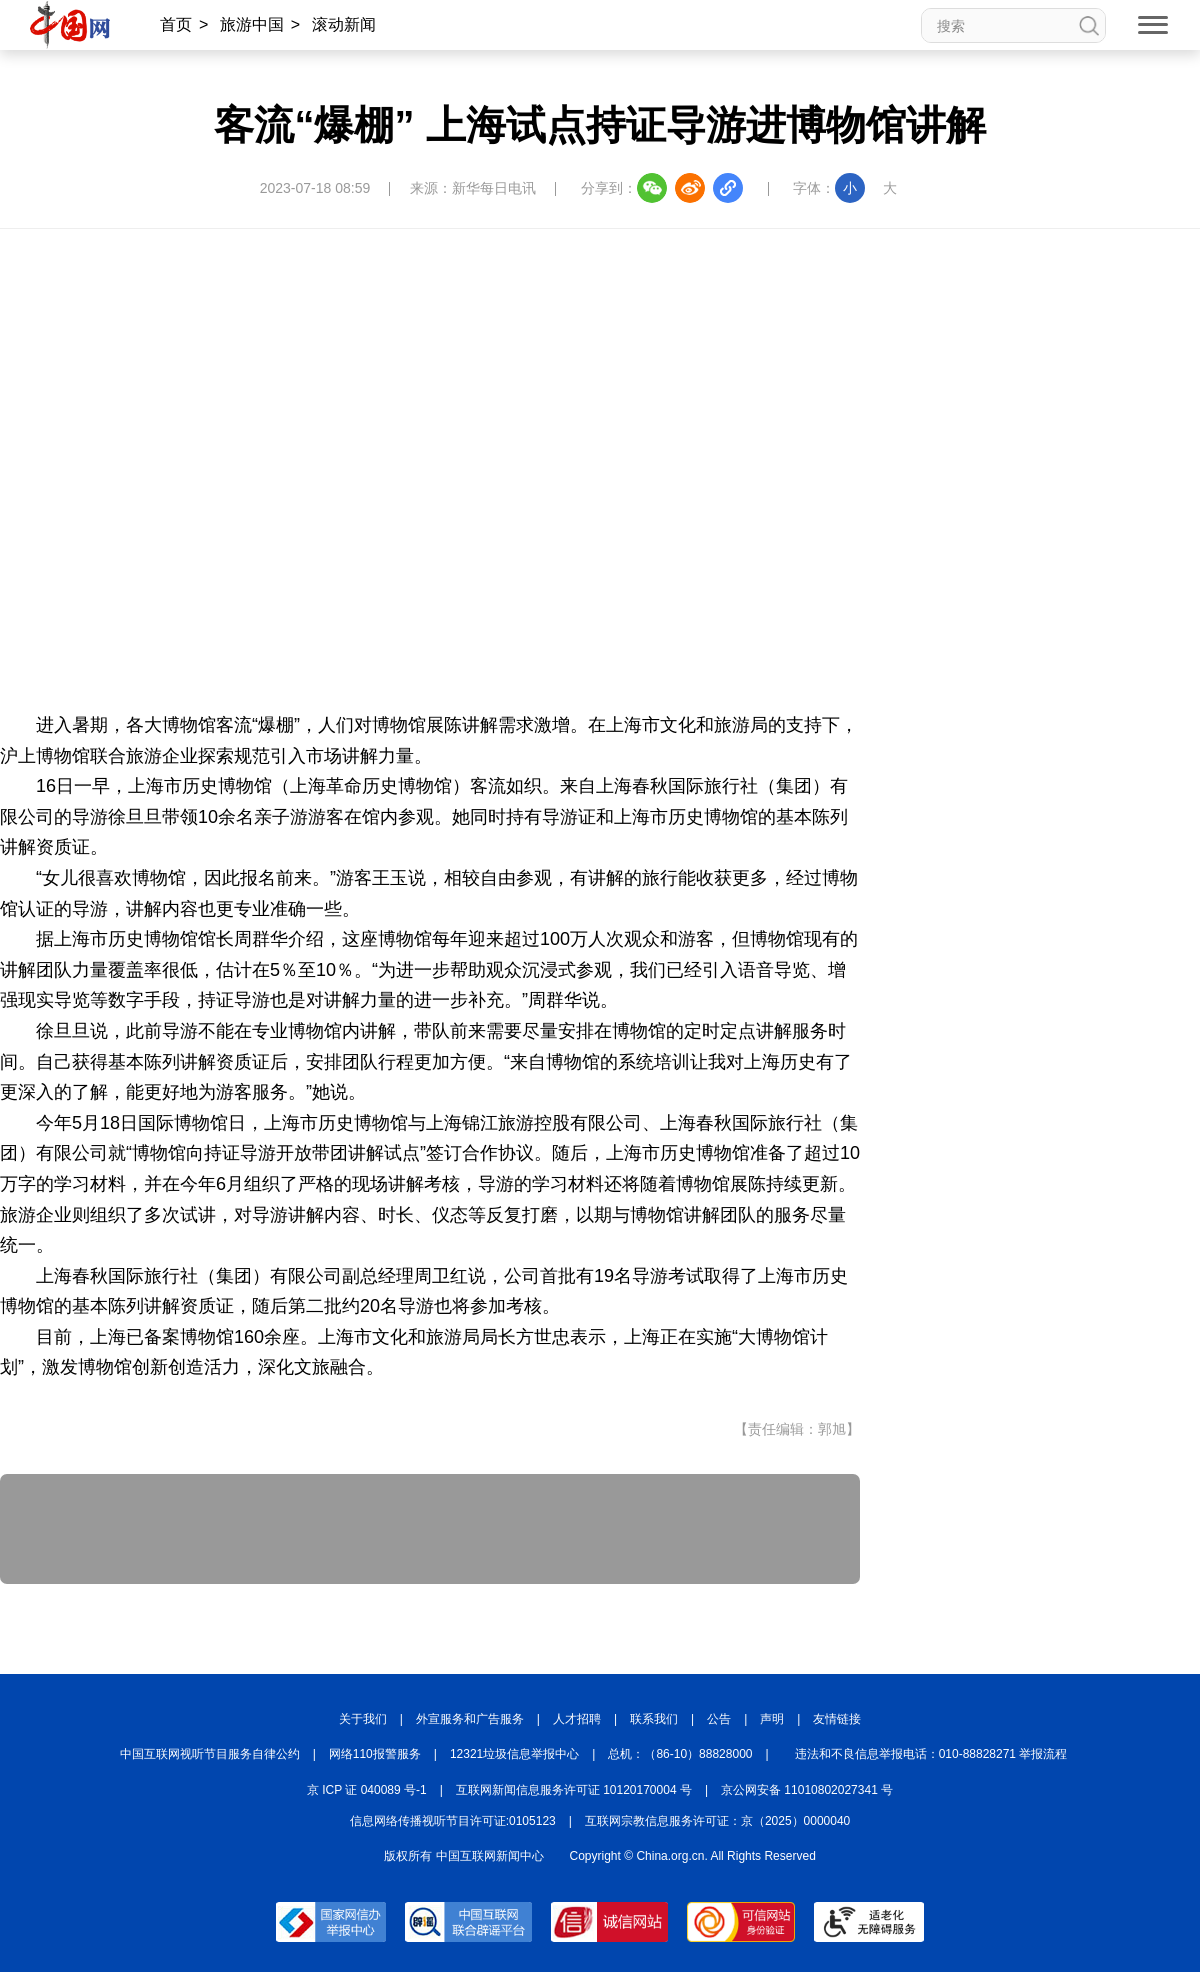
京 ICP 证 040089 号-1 (367, 1790)
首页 (176, 24)
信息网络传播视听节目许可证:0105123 (453, 1821)
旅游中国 (252, 24)
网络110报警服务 (375, 1754)
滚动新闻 (344, 24)
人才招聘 (577, 1719)
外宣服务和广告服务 (470, 1719)
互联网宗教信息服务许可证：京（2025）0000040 (717, 1821)
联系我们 (654, 1719)
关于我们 (363, 1719)
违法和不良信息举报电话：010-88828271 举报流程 (931, 1754)
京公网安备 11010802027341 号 (807, 1790)
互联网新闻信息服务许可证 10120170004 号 (574, 1790)
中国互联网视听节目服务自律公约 (210, 1754)
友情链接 (837, 1719)
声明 (772, 1719)
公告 (719, 1719)
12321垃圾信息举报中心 (514, 1754)
